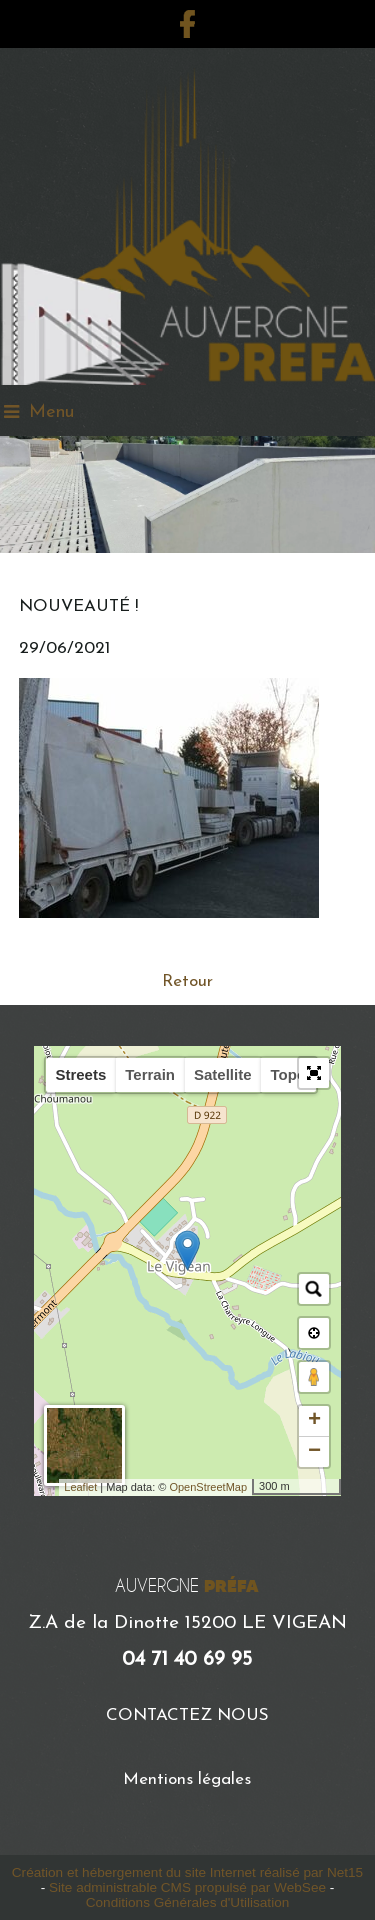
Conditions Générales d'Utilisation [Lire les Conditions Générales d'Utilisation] (188, 1902)
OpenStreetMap (208, 1487)
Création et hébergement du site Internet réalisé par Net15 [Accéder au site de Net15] (187, 1872)
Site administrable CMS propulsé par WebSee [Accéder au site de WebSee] (187, 1887)
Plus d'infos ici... (96, 939)
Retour (187, 981)
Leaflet (80, 1487)
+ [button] (314, 1421)
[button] (314, 1073)
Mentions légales (187, 1779)
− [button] (314, 1452)
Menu (51, 412)
